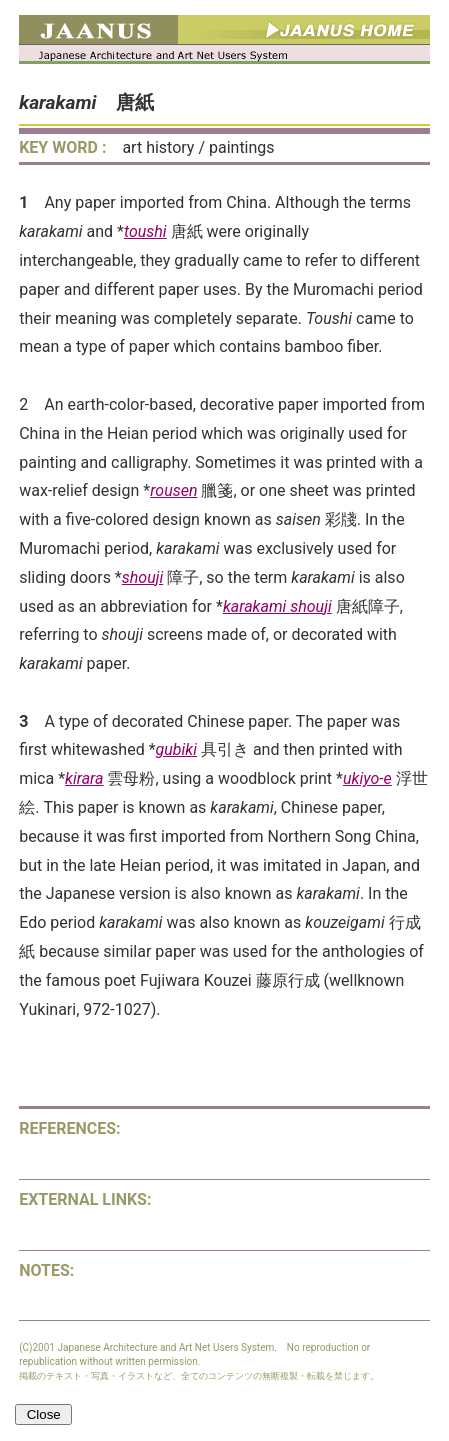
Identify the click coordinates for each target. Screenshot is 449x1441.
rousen (173, 490)
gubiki (176, 749)
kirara (84, 778)
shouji (142, 577)
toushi (145, 231)
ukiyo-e (367, 778)
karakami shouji (277, 606)
